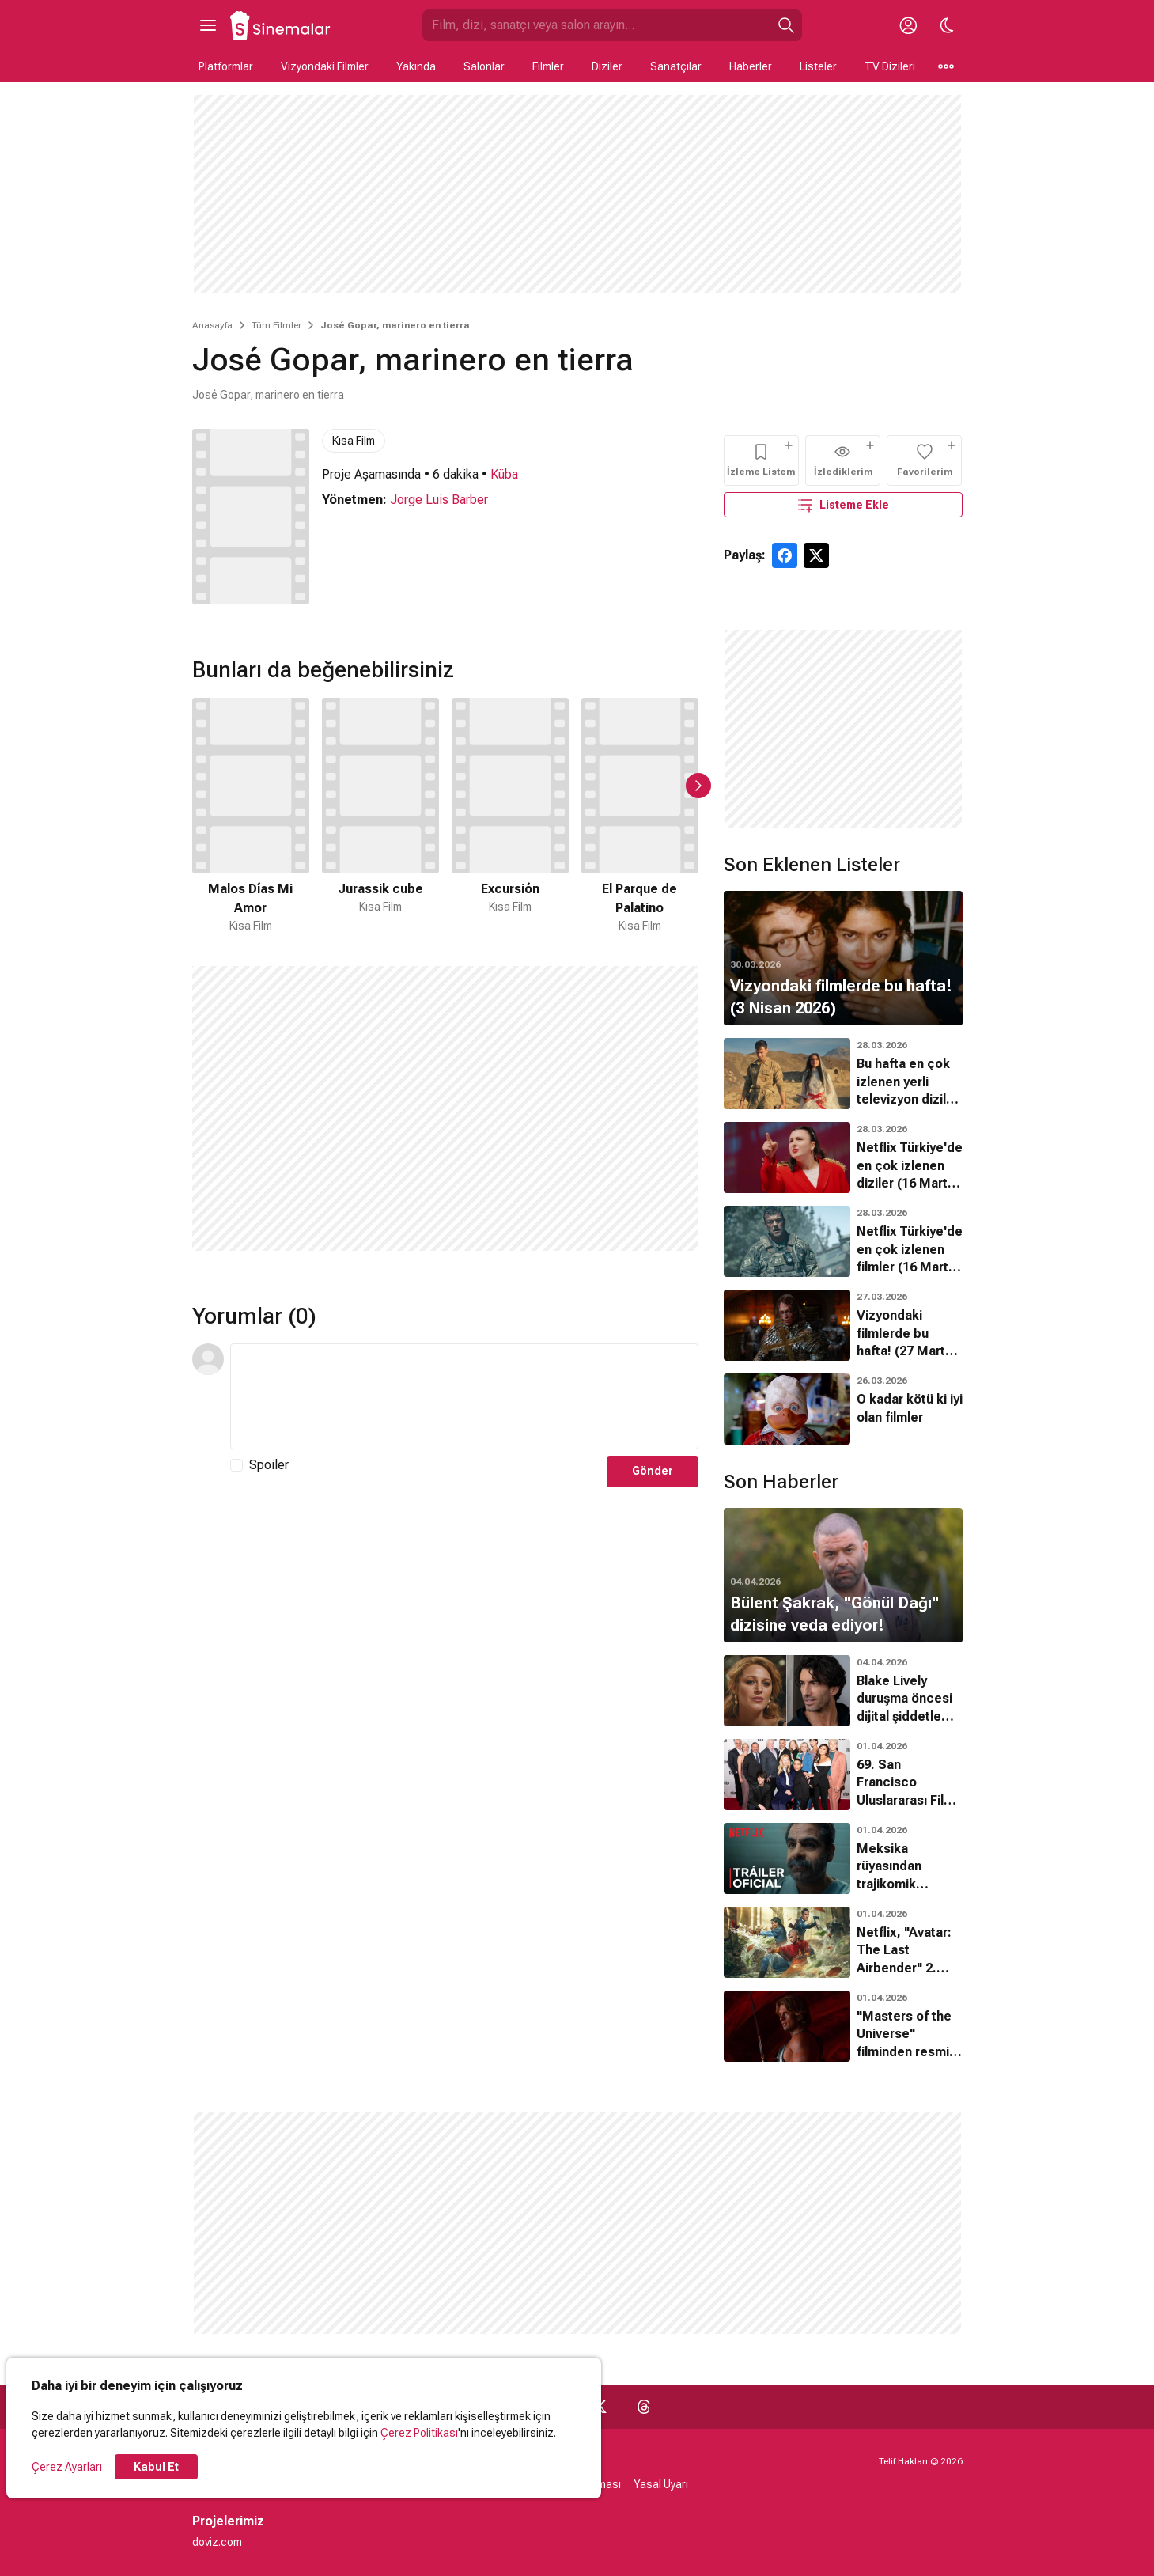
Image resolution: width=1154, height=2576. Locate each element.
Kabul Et (156, 2466)
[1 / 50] (250, 816)
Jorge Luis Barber (439, 499)
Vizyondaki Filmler (325, 66)
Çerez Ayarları (67, 2466)
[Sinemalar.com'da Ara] (596, 25)
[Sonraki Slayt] (698, 785)
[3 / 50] (510, 816)
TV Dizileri (890, 66)
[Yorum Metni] (464, 1396)
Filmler (548, 66)
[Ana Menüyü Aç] (208, 25)
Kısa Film (353, 440)
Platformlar (226, 66)
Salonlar (484, 66)
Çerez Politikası (419, 2432)
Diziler (607, 66)
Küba (504, 474)
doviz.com (217, 2542)
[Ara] (786, 25)
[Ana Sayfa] (280, 25)
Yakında (416, 66)
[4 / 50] (639, 816)
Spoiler (269, 1464)
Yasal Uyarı (661, 2484)
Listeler (818, 66)
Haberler (750, 66)
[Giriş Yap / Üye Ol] (909, 25)
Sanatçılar (676, 66)
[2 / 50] (380, 816)
